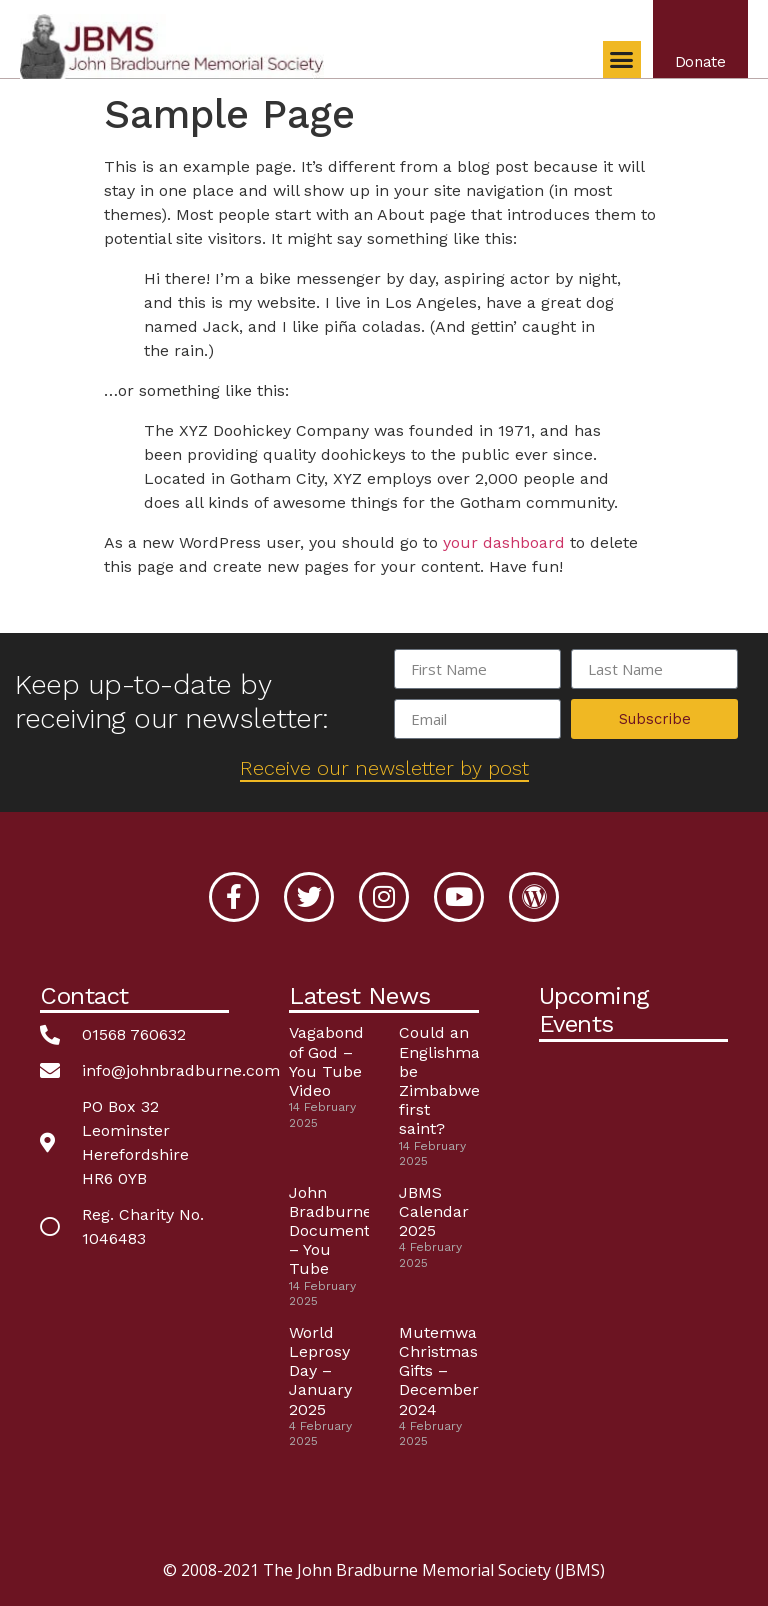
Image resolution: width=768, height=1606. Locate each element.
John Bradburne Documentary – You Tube (341, 1231)
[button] (618, 64)
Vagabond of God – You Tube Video (326, 1061)
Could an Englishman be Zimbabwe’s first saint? (444, 1080)
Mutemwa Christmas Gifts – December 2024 (439, 1371)
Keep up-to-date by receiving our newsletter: (172, 701)
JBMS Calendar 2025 (434, 1211)
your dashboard (504, 542)
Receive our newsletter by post (384, 768)
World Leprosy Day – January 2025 (320, 1371)
